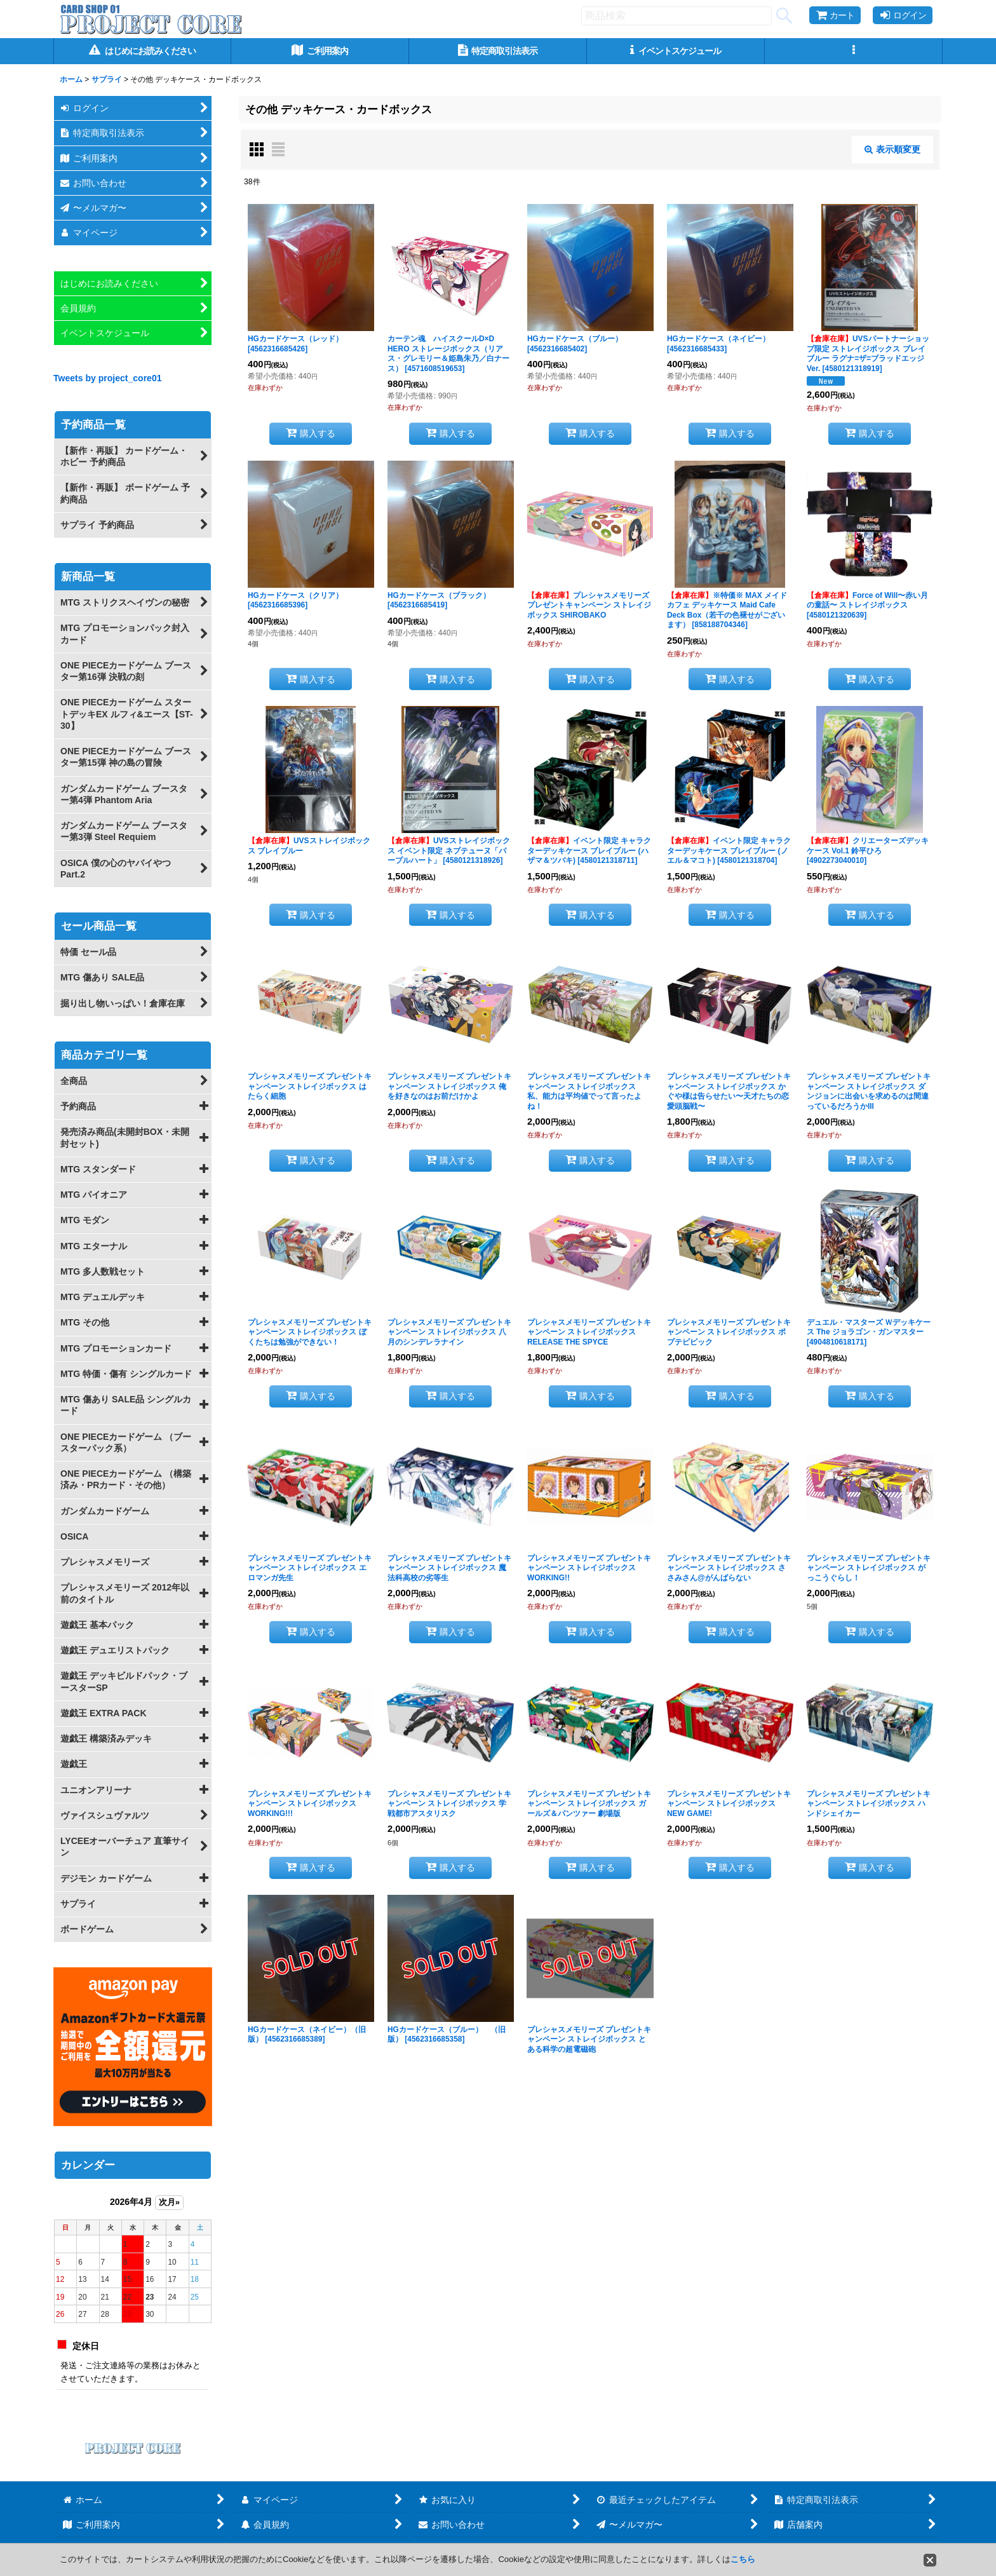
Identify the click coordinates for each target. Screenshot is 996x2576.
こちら (742, 2559)
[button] (854, 51)
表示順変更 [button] (892, 149)
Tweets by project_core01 (107, 378)
